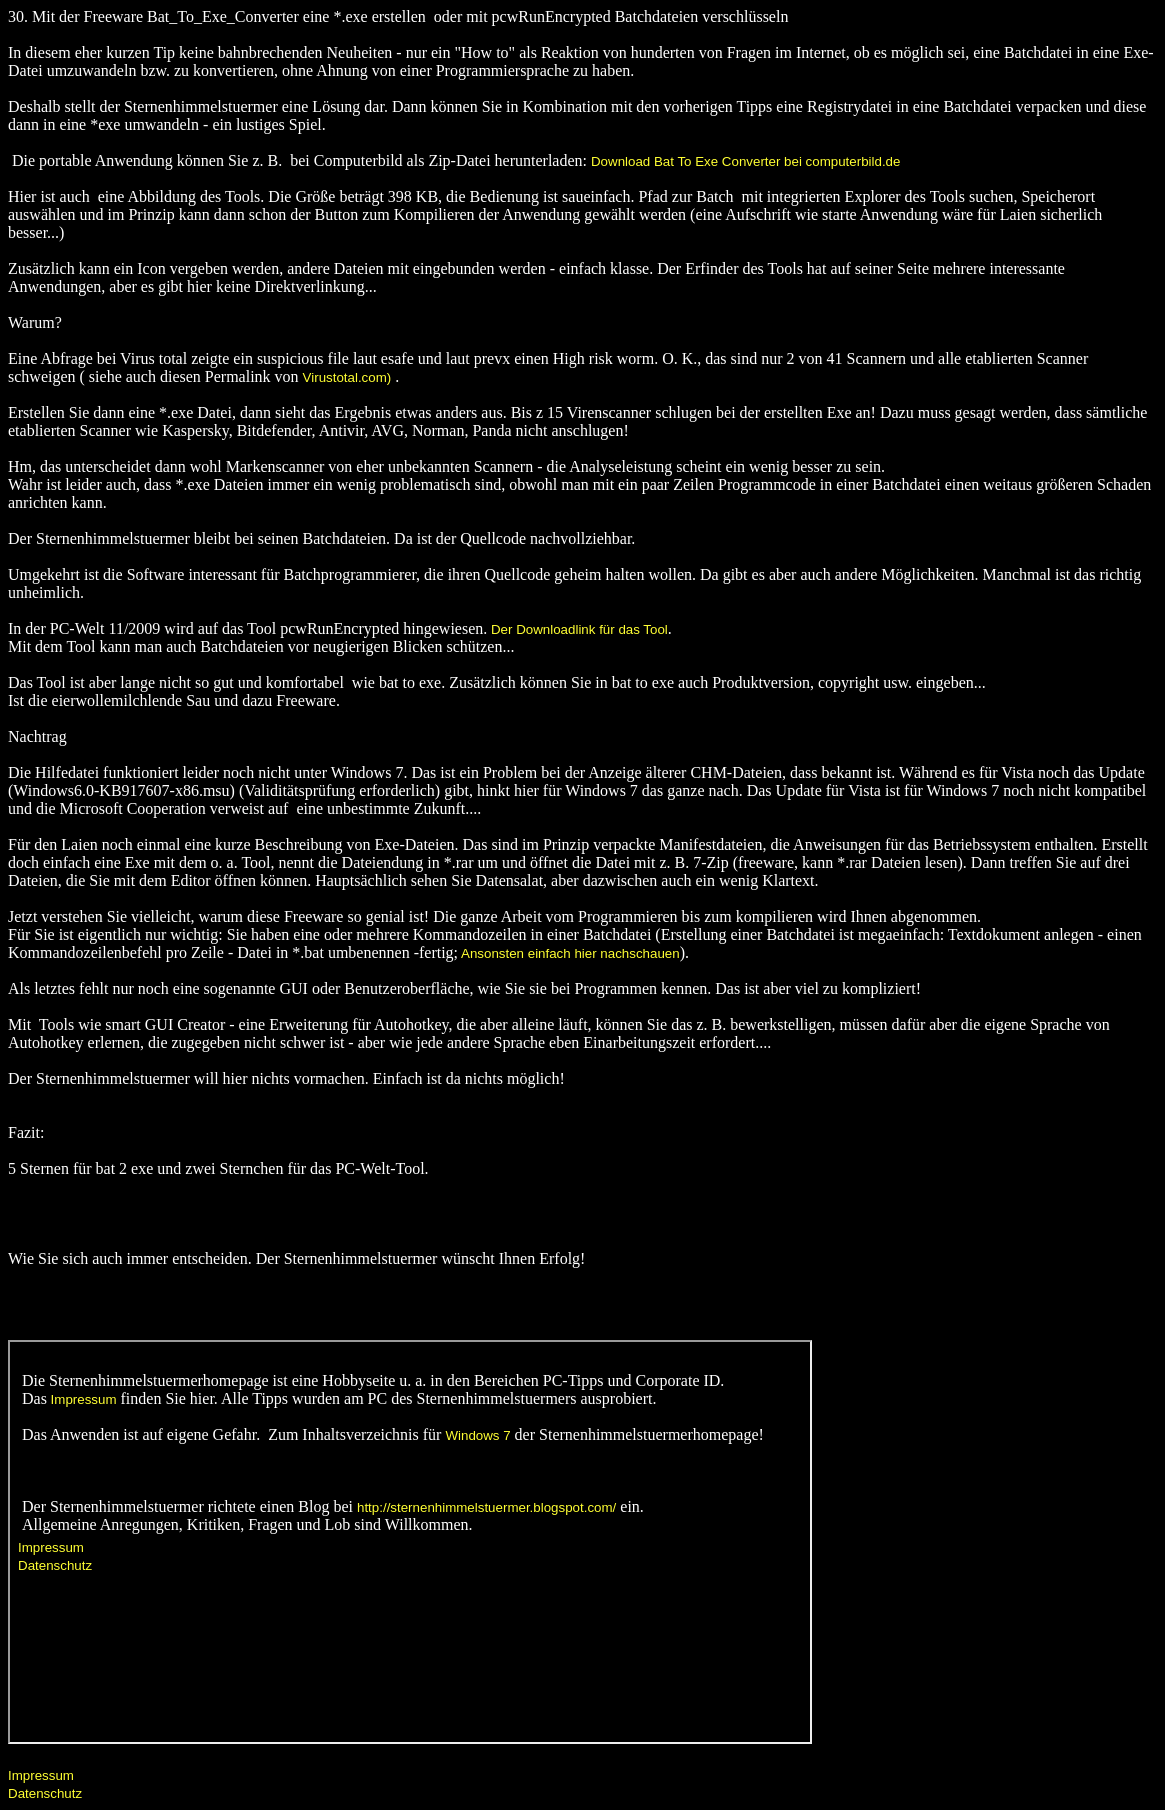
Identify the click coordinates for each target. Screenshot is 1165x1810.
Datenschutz (45, 1793)
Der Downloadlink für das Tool (577, 629)
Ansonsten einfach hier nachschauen (569, 953)
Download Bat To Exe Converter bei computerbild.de (745, 161)
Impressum (41, 1775)
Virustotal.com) (347, 377)
